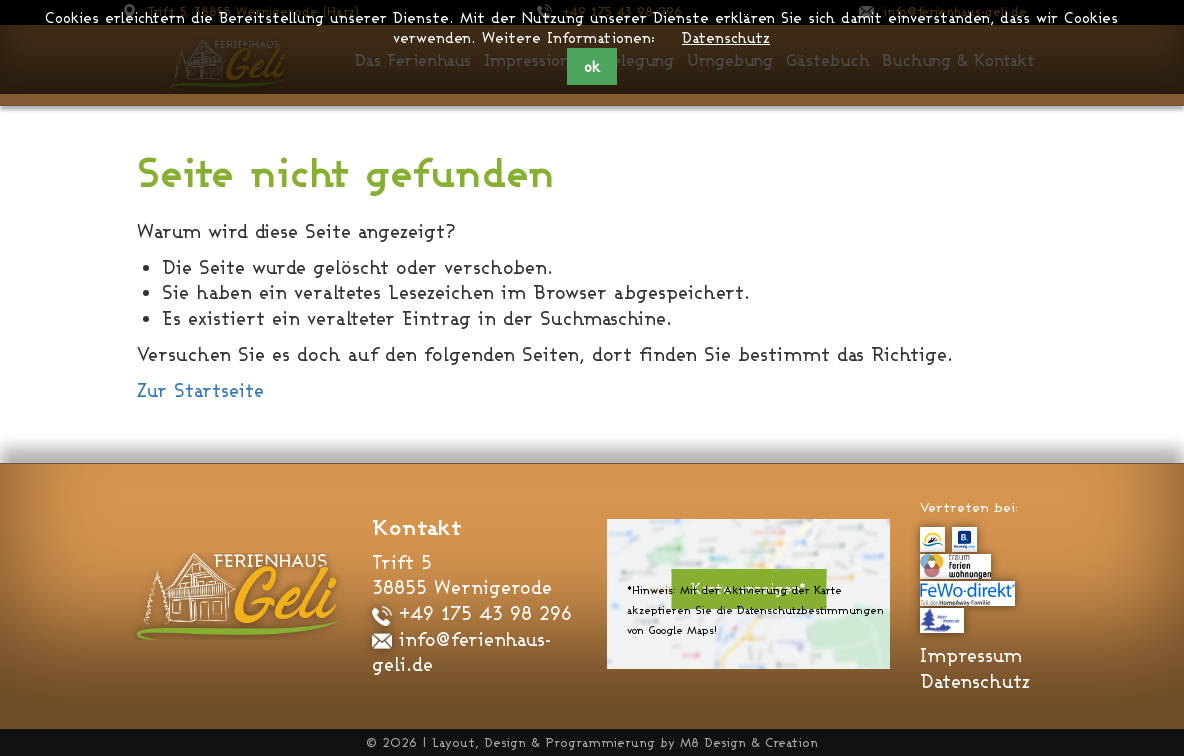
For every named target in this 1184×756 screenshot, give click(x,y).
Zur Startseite (200, 390)
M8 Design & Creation (749, 742)
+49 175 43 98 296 (472, 613)
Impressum (971, 655)
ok (592, 66)
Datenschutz (726, 37)
